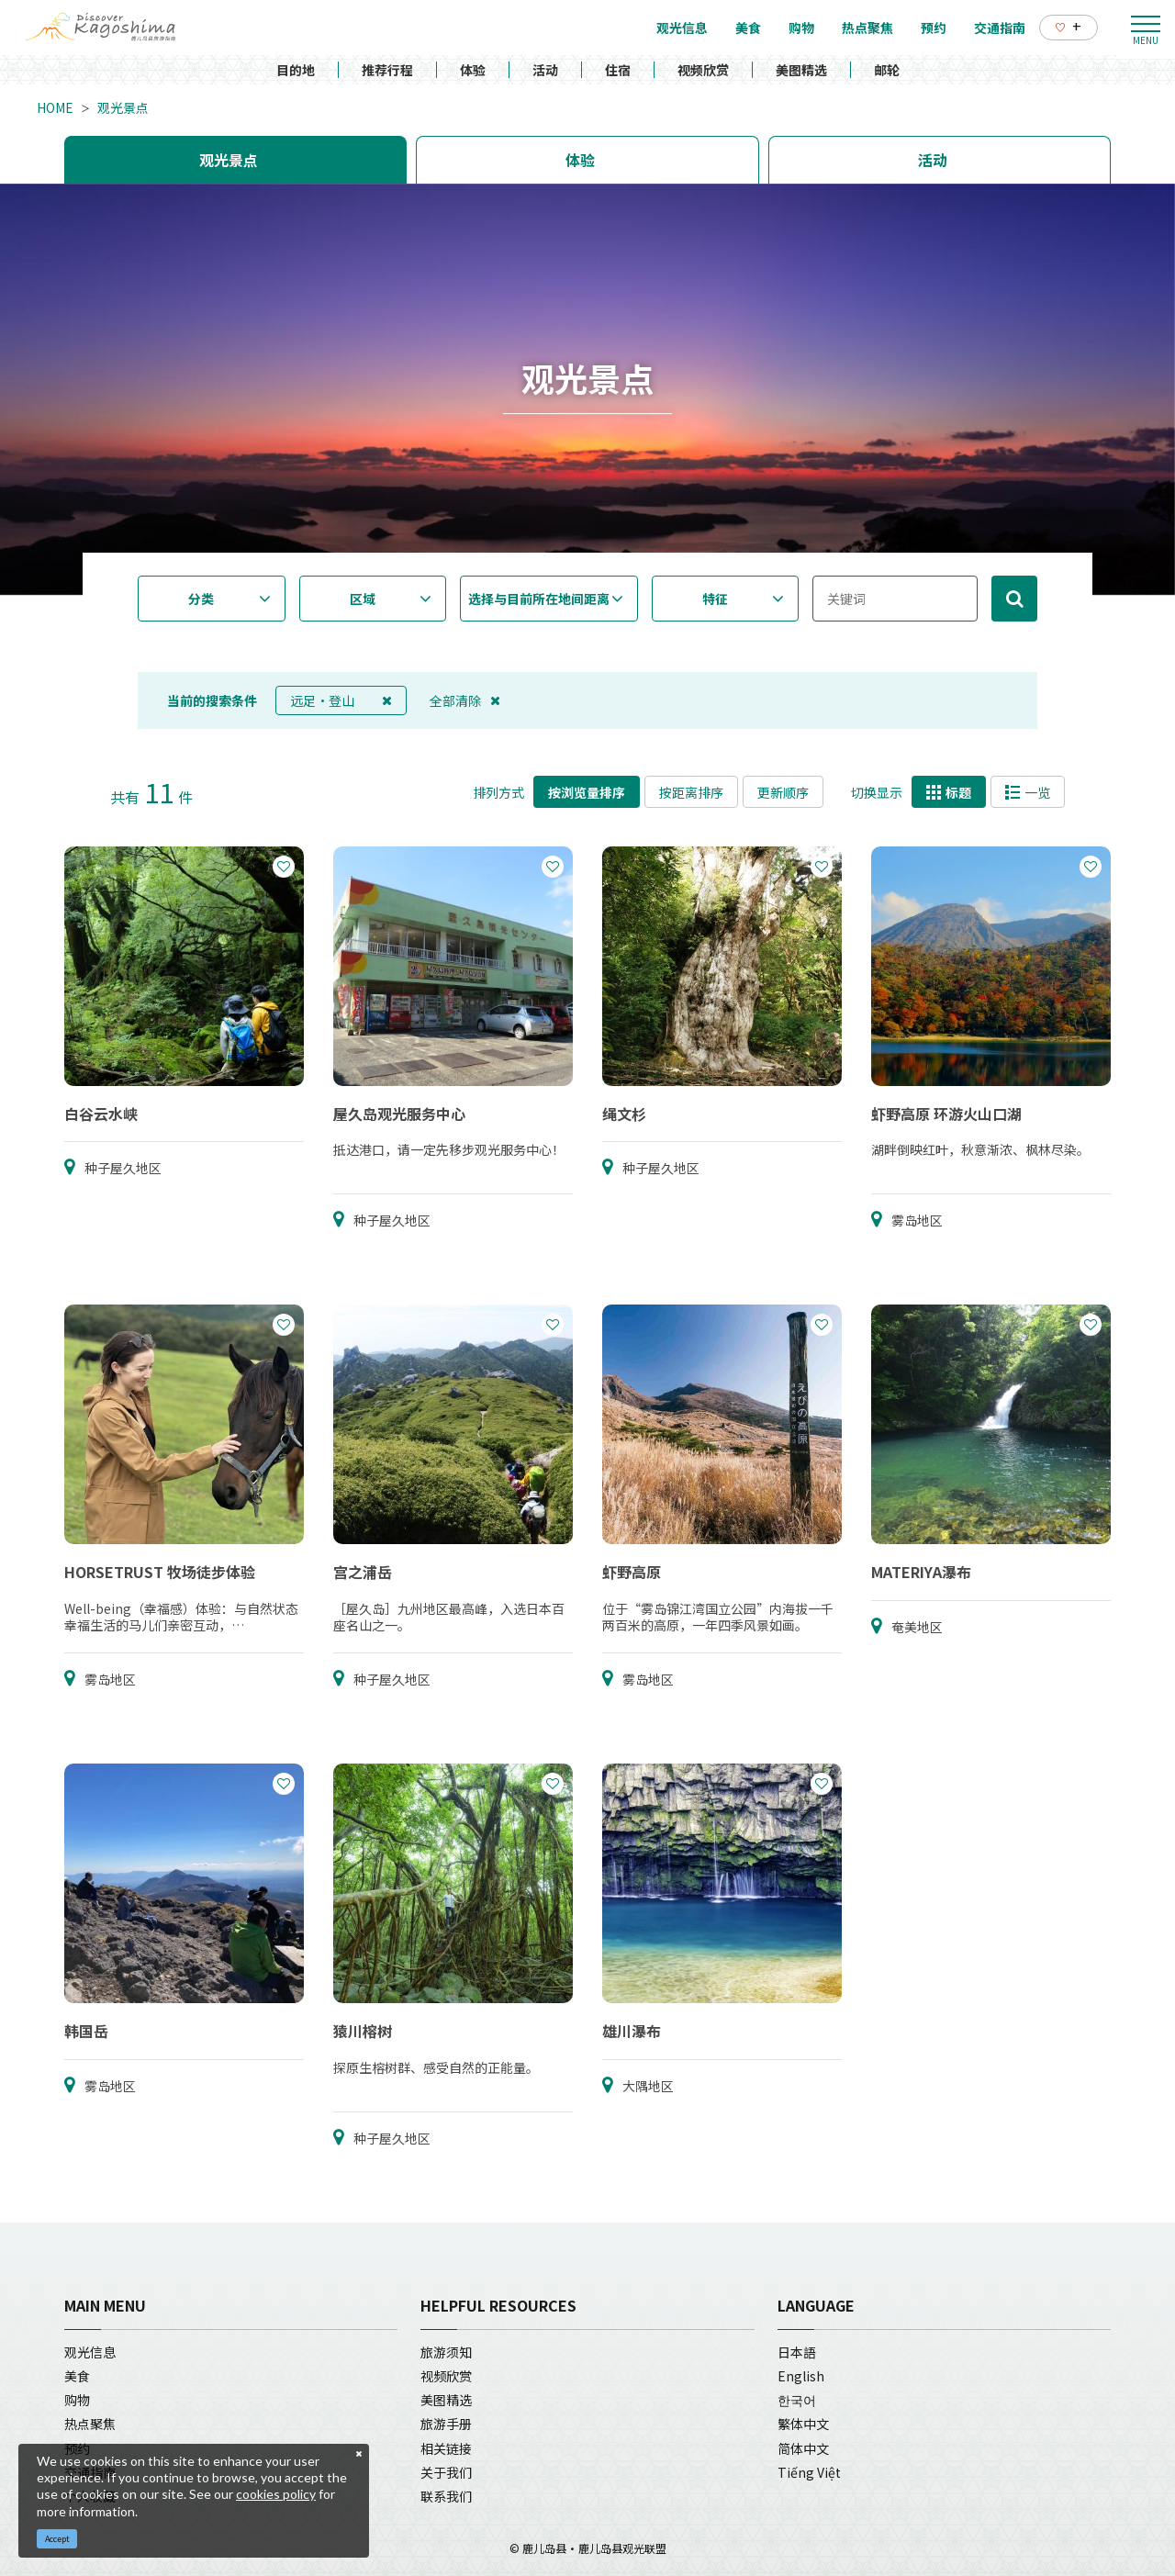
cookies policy (276, 2494)
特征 (715, 598)
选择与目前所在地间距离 (539, 598)
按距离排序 (691, 792)
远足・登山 (341, 700)
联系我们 (446, 2496)
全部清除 (465, 700)
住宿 (618, 70)
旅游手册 (446, 2423)
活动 (545, 70)
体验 (473, 70)
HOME (55, 107)
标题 (948, 792)
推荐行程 (387, 70)
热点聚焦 (90, 2423)
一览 (1027, 792)
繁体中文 (803, 2423)
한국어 (797, 2400)
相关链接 (446, 2448)
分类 (201, 598)
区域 (362, 598)
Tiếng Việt (809, 2472)
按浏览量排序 (586, 792)
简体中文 (803, 2448)
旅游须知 (446, 2352)
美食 (77, 2376)
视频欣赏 (703, 70)
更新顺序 (783, 792)
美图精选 (801, 70)
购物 (77, 2400)
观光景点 (123, 107)
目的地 (295, 70)
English (801, 2376)
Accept (57, 2539)
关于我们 (446, 2472)
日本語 (797, 2352)
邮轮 (887, 70)
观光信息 (90, 2352)
